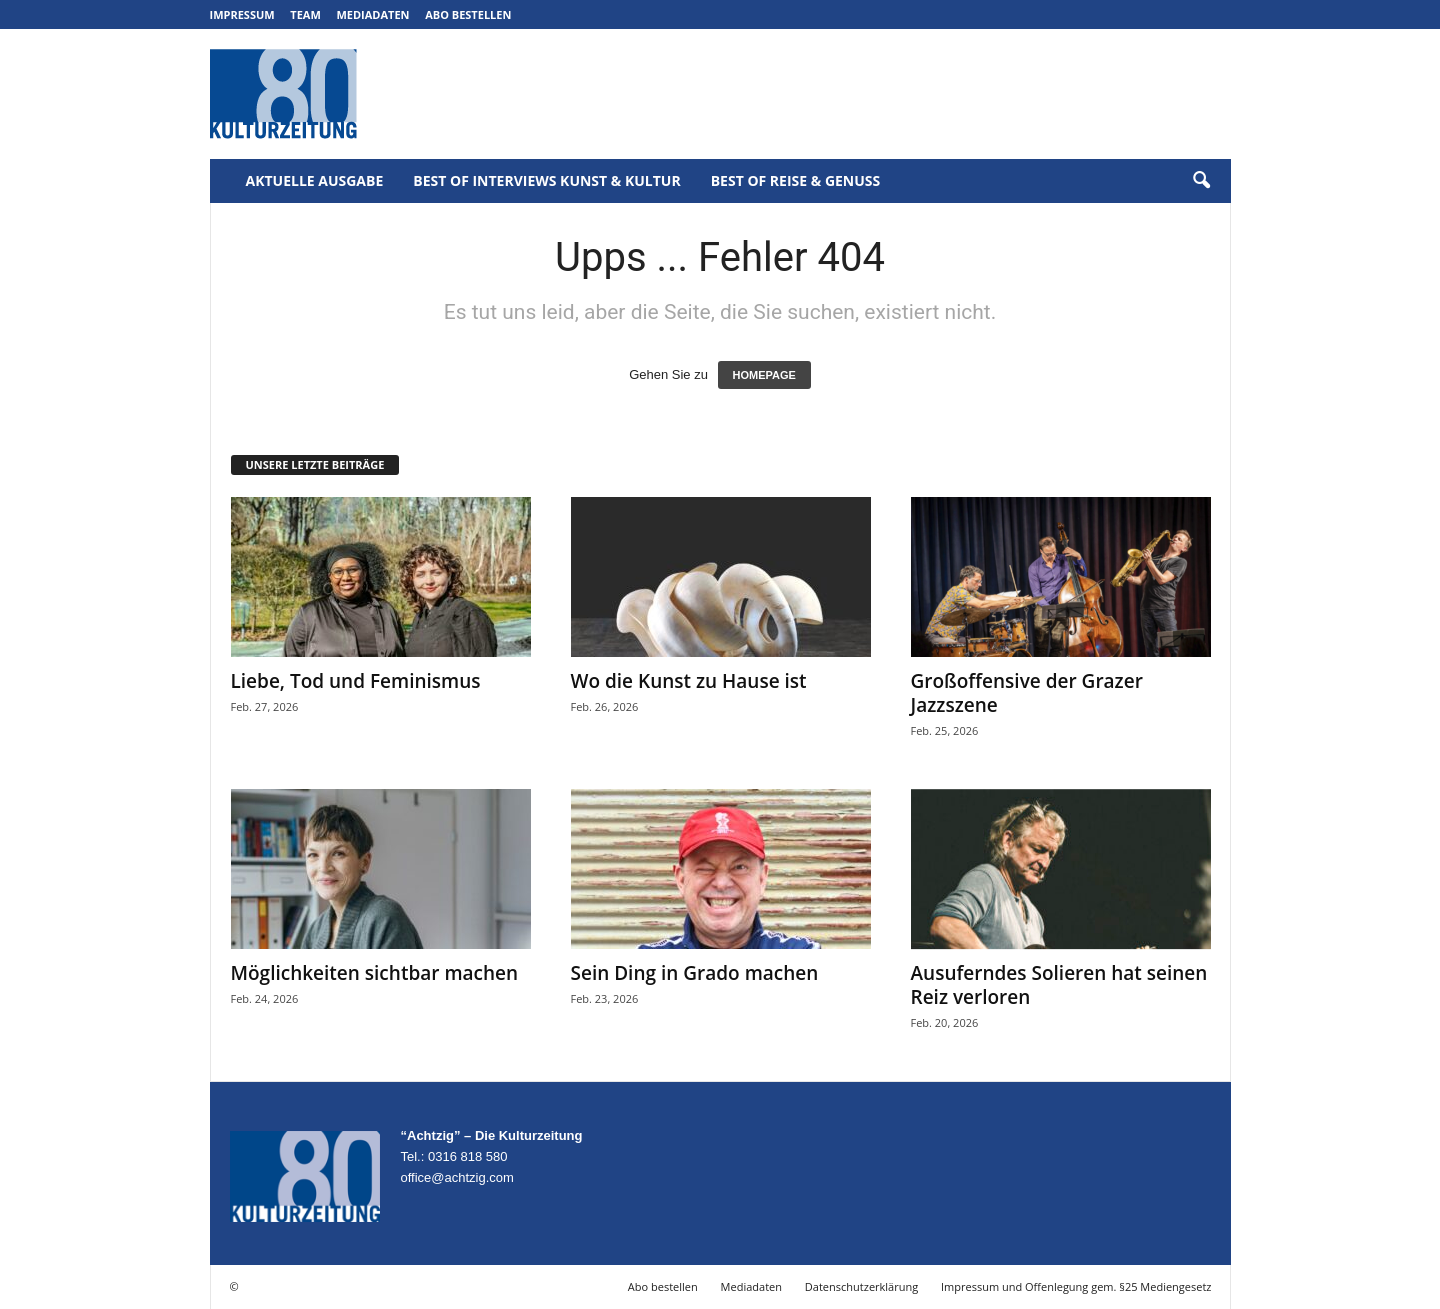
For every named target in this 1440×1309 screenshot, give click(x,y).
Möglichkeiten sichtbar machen (375, 973)
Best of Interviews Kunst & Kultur (546, 180)
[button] (1201, 181)
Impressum (242, 14)
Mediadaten (372, 14)
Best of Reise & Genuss (796, 180)
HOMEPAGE (764, 375)
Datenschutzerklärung (861, 1286)
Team (305, 14)
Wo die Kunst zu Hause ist (689, 681)
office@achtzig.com (457, 1177)
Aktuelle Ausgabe (315, 180)
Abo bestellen (468, 14)
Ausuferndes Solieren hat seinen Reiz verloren (1059, 985)
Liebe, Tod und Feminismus (356, 681)
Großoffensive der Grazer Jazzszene (1027, 693)
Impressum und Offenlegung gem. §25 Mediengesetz (1076, 1286)
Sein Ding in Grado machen (695, 973)
